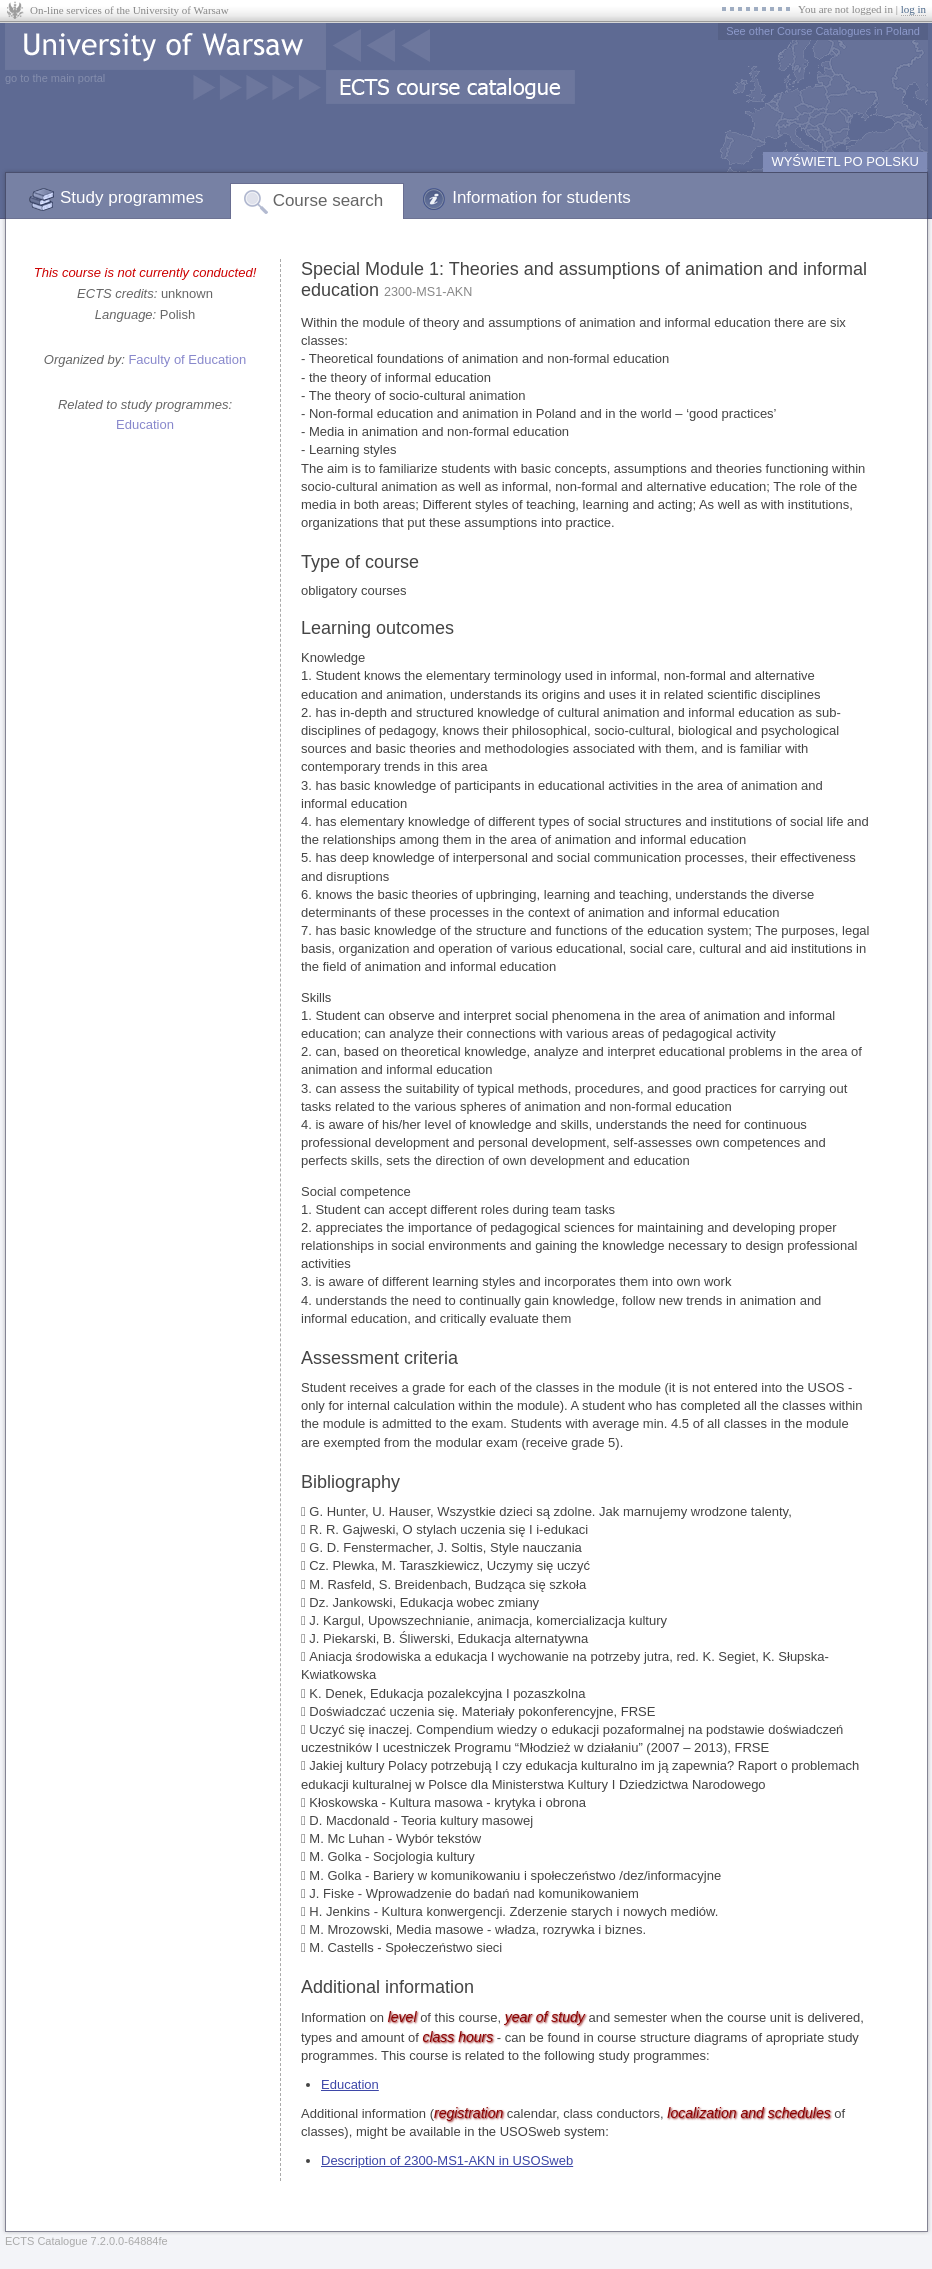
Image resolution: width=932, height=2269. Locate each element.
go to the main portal (55, 78)
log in (913, 9)
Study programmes (132, 197)
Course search (328, 200)
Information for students (541, 197)
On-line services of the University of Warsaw (129, 10)
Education (145, 424)
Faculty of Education (187, 359)
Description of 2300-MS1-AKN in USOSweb (447, 2160)
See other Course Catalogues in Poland (823, 31)
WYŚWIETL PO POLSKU (845, 161)
